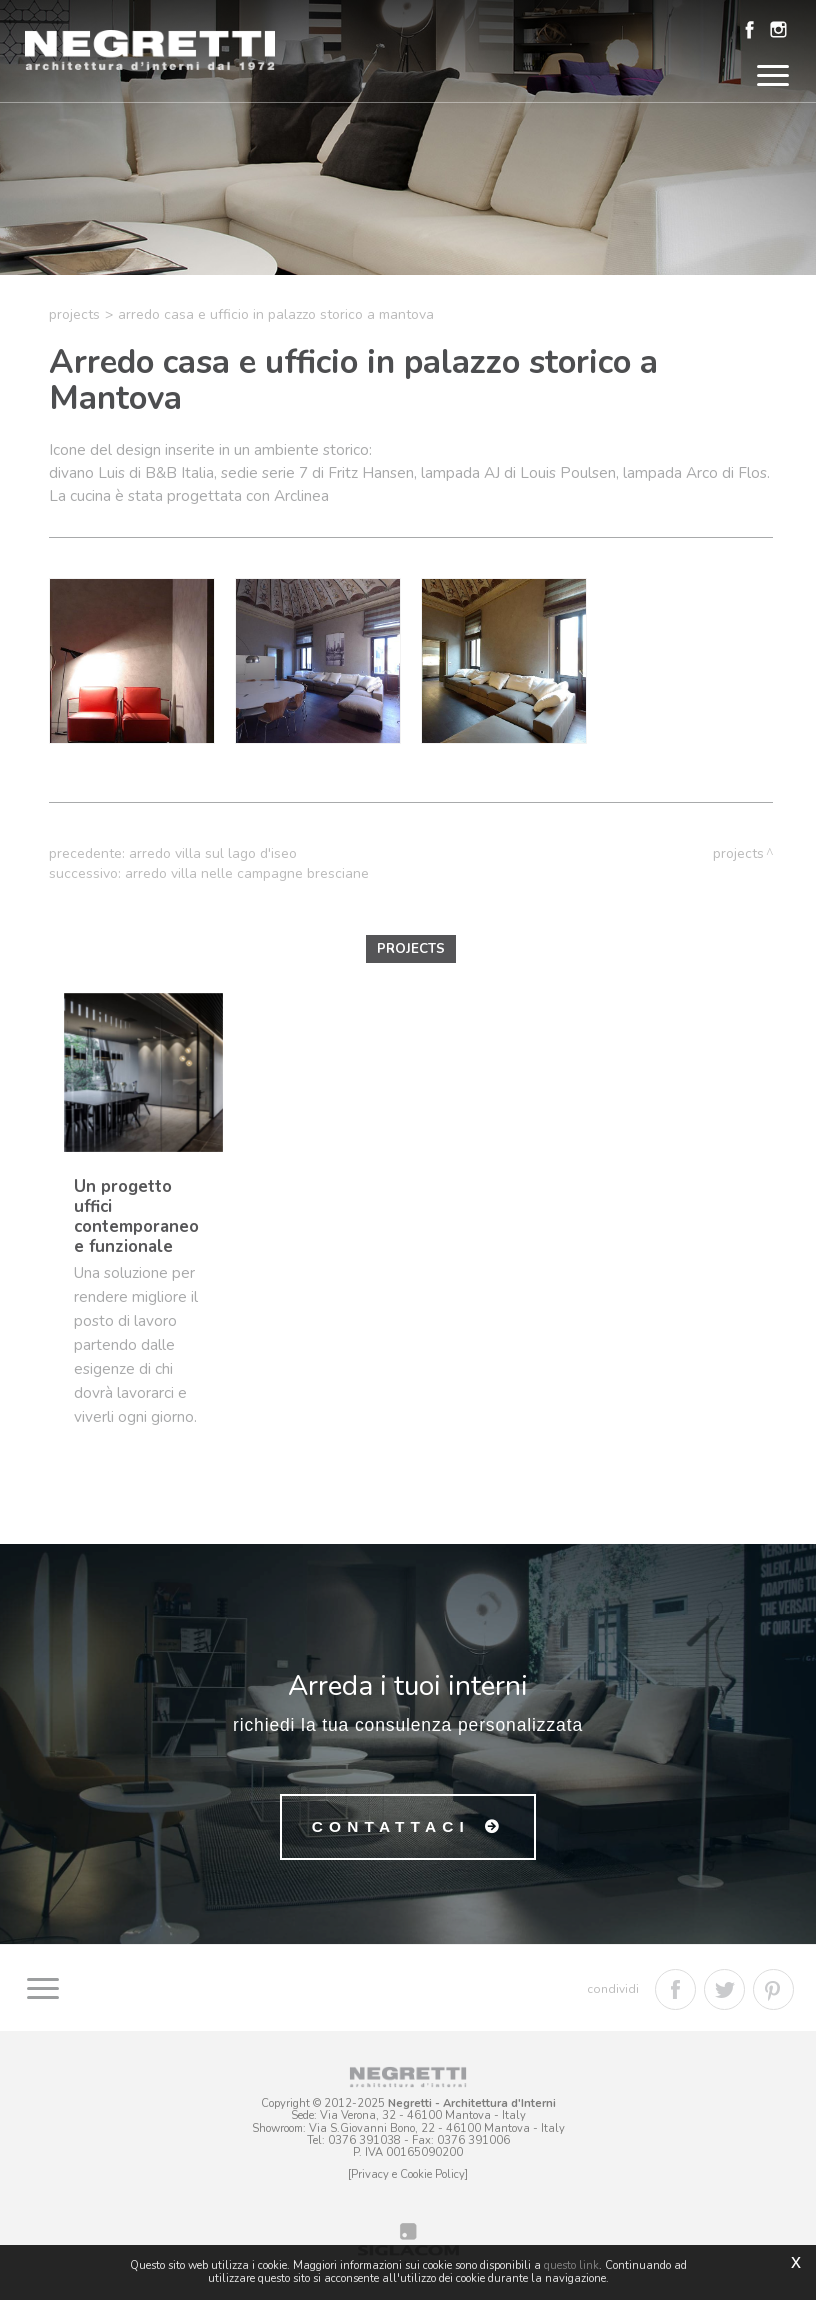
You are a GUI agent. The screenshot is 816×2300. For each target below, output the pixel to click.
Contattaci (391, 1826)
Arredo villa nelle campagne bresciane (247, 873)
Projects (74, 314)
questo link (571, 2265)
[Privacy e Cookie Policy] (408, 2174)
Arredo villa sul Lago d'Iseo (213, 853)
